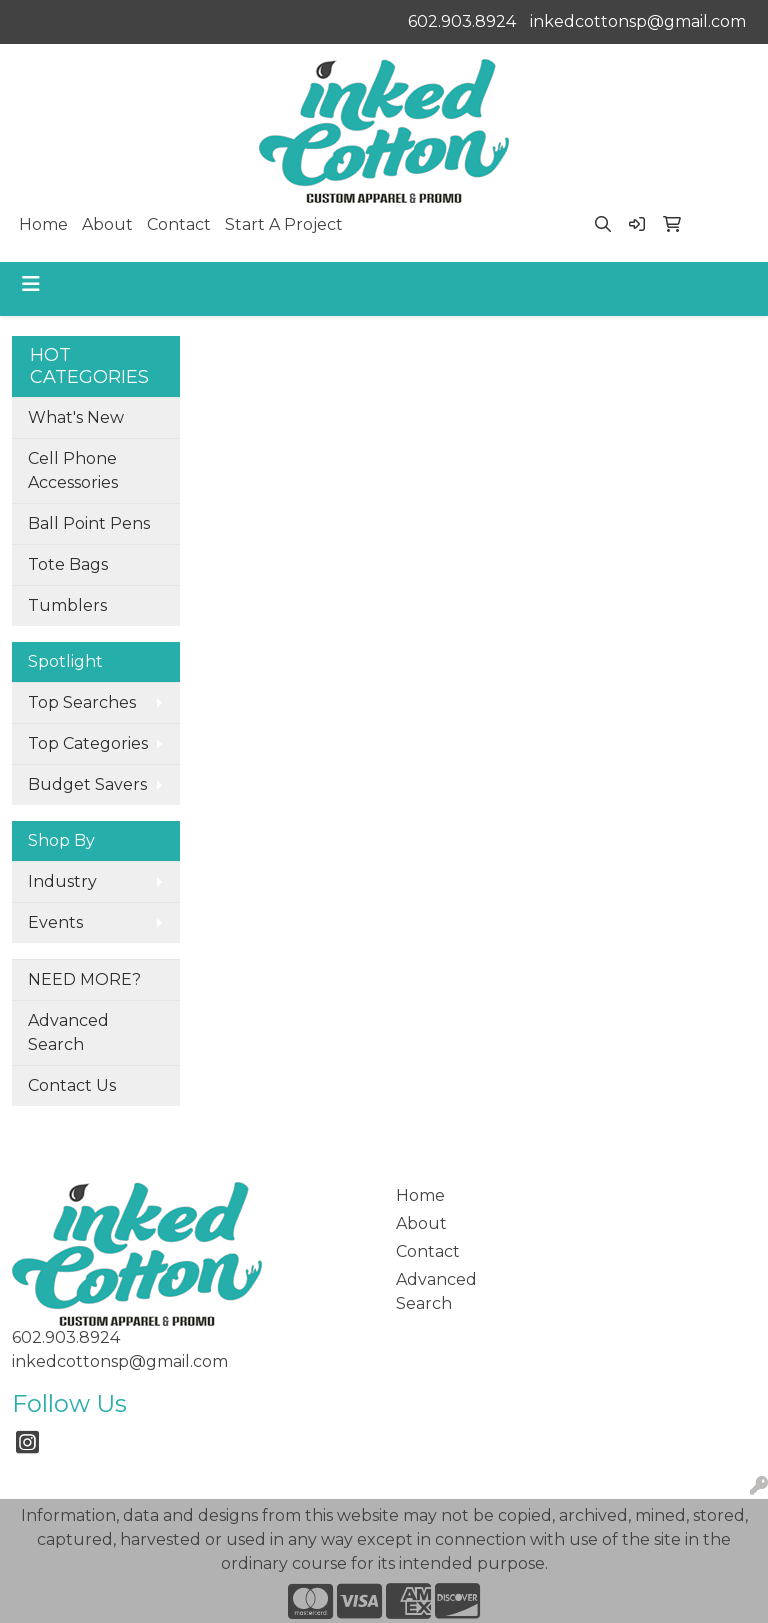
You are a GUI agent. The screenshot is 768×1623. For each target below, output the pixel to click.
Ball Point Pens (89, 523)
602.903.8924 (462, 21)
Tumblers (67, 605)
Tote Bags (68, 564)
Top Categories (88, 743)
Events (55, 922)
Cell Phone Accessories (73, 470)
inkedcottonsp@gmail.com (638, 21)
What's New (76, 417)
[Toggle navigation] (31, 284)
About (107, 224)
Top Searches (82, 702)
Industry (62, 881)
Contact (179, 224)
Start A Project (284, 224)
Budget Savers (87, 784)
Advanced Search (68, 1032)
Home (43, 224)
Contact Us (72, 1085)
